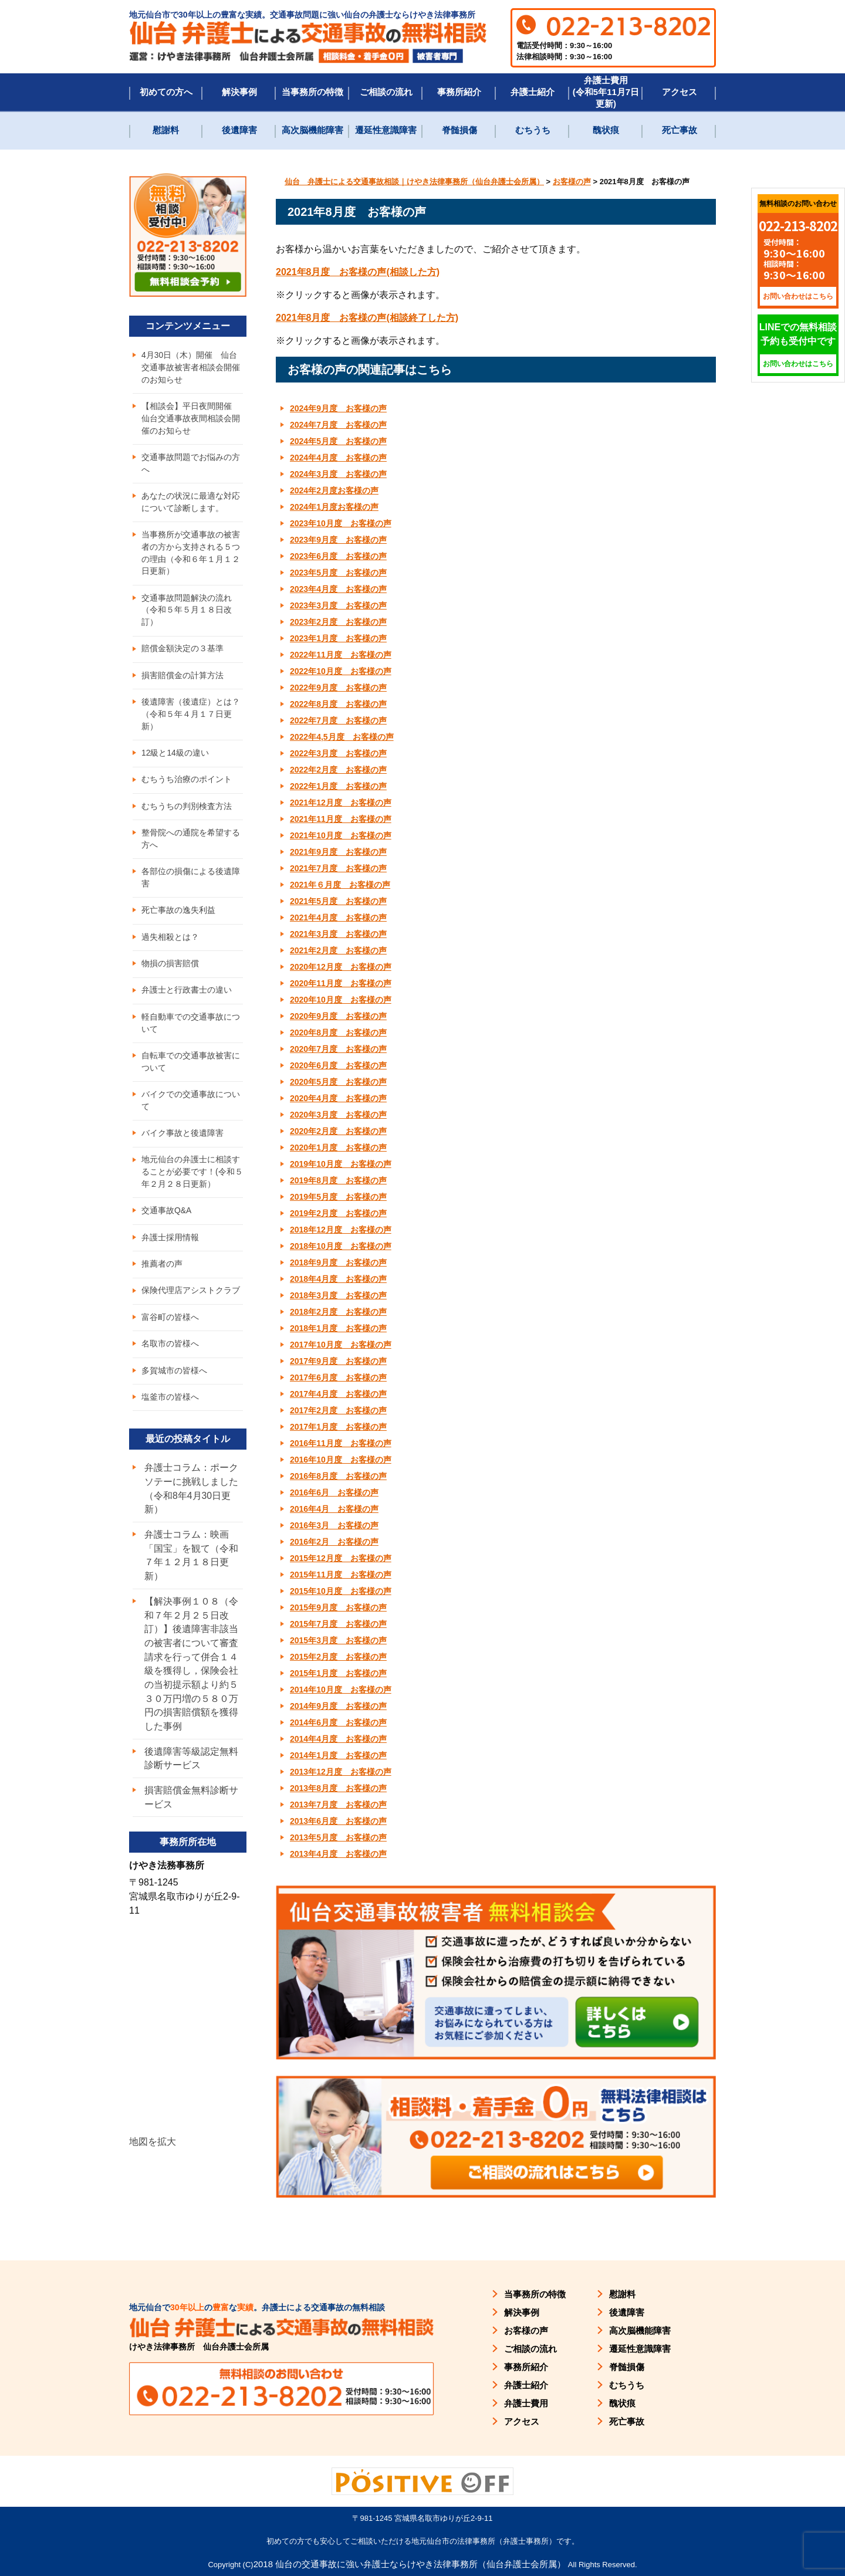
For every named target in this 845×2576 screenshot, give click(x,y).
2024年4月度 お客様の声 (338, 457)
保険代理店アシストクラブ (190, 1303)
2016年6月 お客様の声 (334, 1492)
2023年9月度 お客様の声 (338, 539)
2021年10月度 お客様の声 (340, 835)
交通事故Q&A (166, 1222)
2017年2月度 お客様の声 (338, 1410)
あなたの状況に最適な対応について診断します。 (190, 504)
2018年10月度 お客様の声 (340, 1246)
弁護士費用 (526, 2403)
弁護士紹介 (533, 92)
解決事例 (239, 92)
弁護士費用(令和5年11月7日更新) (606, 92)
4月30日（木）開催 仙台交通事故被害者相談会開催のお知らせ (190, 368)
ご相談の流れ (386, 92)
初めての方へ (166, 92)
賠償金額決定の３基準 (182, 653)
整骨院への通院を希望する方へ (190, 846)
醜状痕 (606, 130)
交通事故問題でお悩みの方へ (190, 465)
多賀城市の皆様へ (174, 1384)
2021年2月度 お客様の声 (338, 950)
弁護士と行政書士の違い (186, 999)
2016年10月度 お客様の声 (340, 1459)
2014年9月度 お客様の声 (338, 1706)
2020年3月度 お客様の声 (338, 1114)
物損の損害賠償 (170, 972)
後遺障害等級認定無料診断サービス (191, 1776)
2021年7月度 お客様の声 (338, 868)
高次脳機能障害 (312, 130)
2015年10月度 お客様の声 (340, 1591)
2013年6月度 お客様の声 (338, 1821)
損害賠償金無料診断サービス (191, 1815)
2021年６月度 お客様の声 (340, 884)
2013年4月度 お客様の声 (338, 1854)
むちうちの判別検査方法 (186, 812)
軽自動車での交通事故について (190, 1032)
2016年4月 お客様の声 (334, 1509)
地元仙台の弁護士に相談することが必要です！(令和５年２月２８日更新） (192, 1183)
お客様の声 (526, 2330)
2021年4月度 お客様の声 (338, 917)
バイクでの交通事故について (190, 1111)
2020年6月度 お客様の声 (338, 1065)
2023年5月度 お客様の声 (338, 572)
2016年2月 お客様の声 (334, 1541)
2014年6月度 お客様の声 (338, 1722)
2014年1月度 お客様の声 (338, 1755)
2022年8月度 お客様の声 (338, 704)
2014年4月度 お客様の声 (338, 1739)
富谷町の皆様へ (170, 1330)
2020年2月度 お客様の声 (338, 1131)
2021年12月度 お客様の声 (340, 802)
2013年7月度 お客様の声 (338, 1804)
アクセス (679, 92)
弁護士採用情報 (170, 1249)
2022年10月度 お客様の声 (340, 671)
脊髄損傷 (459, 130)
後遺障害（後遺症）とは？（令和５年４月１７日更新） (190, 719)
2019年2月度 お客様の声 (338, 1213)
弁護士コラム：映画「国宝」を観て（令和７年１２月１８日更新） (191, 1571)
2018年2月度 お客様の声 (338, 1311)
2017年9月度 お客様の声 (338, 1361)
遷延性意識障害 (386, 130)
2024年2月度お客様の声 (334, 490)
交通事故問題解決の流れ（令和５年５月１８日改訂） (186, 614)
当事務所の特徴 (312, 92)
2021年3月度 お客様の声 (338, 934)
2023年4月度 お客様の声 (338, 589)
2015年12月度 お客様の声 (340, 1558)
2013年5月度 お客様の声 (338, 1837)
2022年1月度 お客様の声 (338, 786)
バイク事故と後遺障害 (182, 1144)
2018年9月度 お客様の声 (338, 1262)
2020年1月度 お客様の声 (338, 1147)
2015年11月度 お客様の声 (340, 1574)
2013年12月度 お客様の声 (340, 1771)
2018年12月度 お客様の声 (340, 1229)
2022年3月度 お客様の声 (338, 753)
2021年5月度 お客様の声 (338, 901)
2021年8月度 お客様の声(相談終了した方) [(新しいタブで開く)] (367, 318)
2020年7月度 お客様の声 (338, 1049)
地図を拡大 (152, 2160)
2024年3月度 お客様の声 (338, 474)
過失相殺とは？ (170, 945)
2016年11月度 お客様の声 (340, 1443)
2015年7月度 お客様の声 (338, 1624)
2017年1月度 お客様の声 (338, 1426)
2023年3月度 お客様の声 (338, 605)
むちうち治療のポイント (186, 785)
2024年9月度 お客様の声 (338, 408)
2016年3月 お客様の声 (334, 1525)
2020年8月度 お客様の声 (338, 1032)
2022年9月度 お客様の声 (338, 687)
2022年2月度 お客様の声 (338, 769)
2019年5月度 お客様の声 (338, 1196)
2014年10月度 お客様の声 (340, 1689)
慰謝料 (166, 130)
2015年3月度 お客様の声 (338, 1640)
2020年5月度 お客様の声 (338, 1081)
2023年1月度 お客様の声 (338, 638)
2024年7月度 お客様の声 (338, 424)
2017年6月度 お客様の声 (338, 1377)
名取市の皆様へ (170, 1357)
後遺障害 (239, 130)
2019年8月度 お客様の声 (338, 1180)
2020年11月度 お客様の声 (340, 983)
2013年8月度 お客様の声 (338, 1788)
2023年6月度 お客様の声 (338, 556)
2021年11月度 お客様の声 (340, 819)
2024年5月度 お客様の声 (338, 441)
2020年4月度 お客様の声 (338, 1098)
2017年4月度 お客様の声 (338, 1394)
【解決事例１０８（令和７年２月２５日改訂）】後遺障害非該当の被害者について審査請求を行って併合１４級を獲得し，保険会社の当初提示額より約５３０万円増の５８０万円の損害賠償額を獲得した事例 (191, 1680)
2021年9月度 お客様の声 (338, 852)
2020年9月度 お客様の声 (338, 1016)
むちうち (532, 130)
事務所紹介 (459, 92)
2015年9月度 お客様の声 (338, 1607)
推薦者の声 (161, 1276)
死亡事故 (679, 130)
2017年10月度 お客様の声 (340, 1344)
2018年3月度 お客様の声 (338, 1295)
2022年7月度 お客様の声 (338, 720)
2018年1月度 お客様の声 (338, 1328)
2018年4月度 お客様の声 (338, 1279)
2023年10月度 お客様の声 (340, 523)
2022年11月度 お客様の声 (340, 654)
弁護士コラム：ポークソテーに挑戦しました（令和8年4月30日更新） (191, 1503)
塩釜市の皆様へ (170, 1411)
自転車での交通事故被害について (190, 1071)
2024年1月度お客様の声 (334, 507)
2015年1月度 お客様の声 (338, 1673)
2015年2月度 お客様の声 (338, 1656)
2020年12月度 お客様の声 (340, 966)
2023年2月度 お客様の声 (338, 622)
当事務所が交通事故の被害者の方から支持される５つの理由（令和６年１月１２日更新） (190, 556)
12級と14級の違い (175, 758)
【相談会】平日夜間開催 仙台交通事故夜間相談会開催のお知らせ (190, 419)
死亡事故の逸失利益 (178, 918)
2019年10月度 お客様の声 (340, 1164)
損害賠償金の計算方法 (182, 680)
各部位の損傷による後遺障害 (190, 885)
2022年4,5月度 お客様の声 (342, 737)
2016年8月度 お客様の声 (338, 1476)
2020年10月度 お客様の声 (340, 999)
